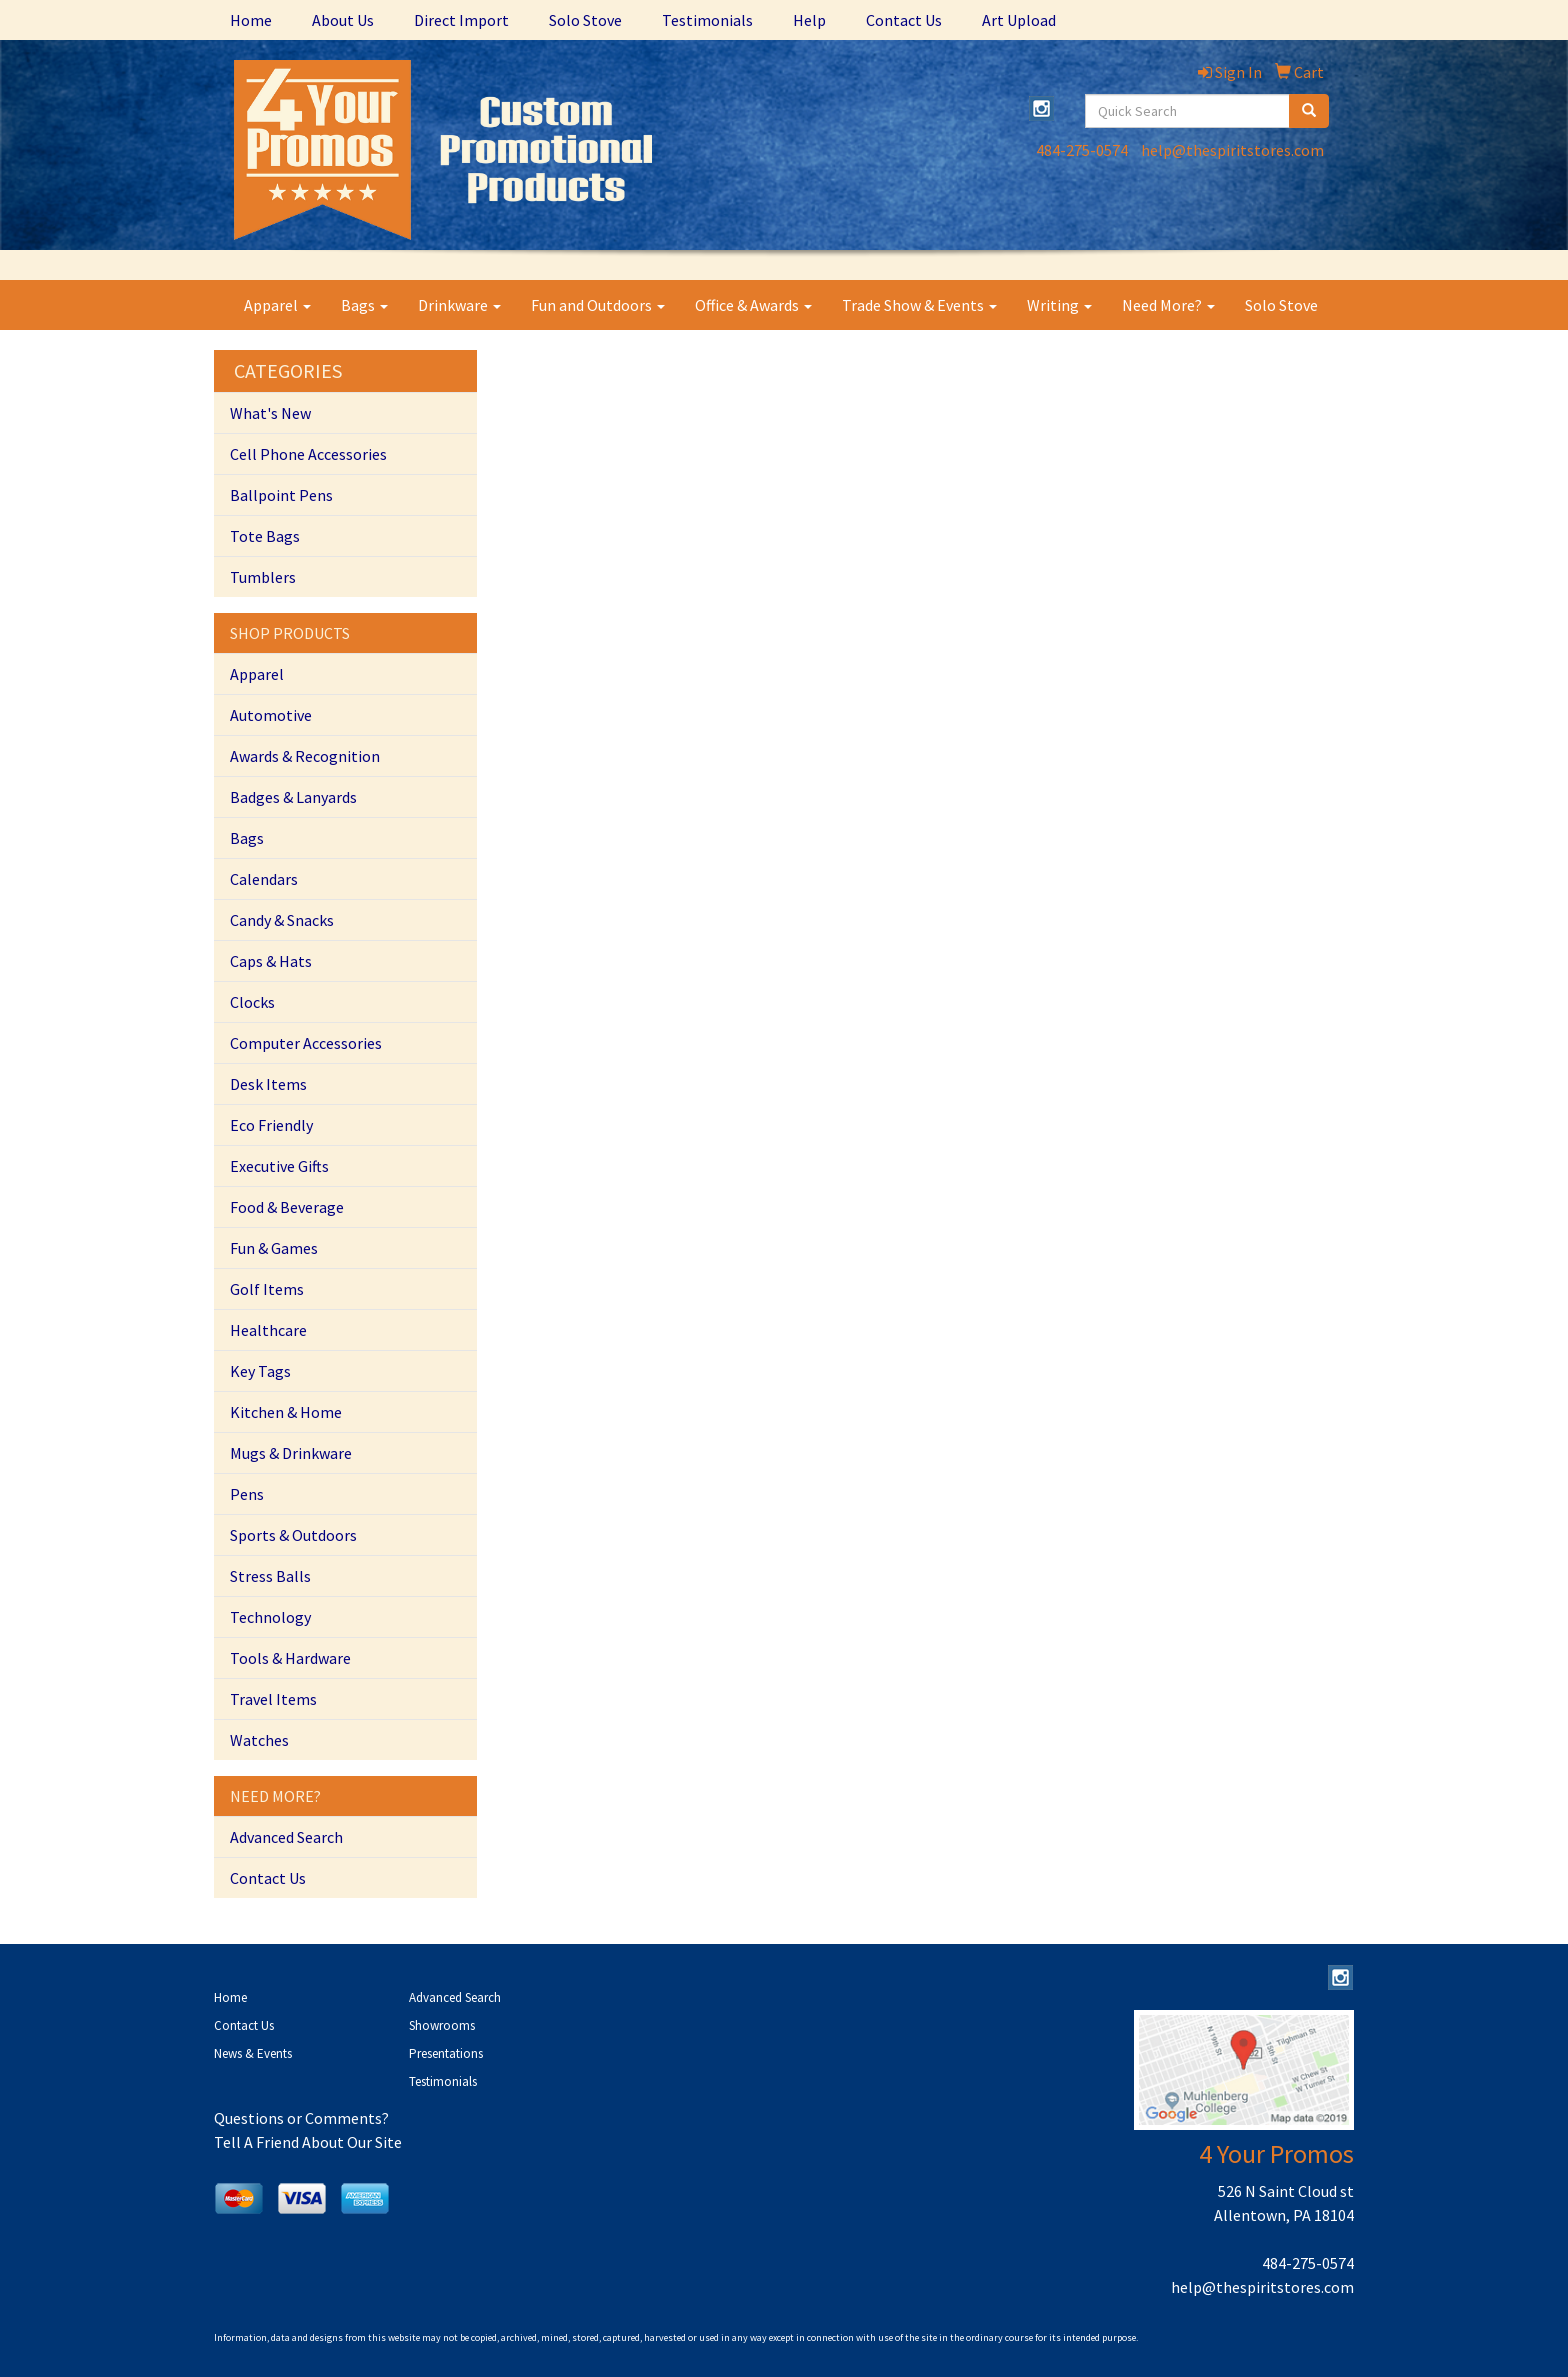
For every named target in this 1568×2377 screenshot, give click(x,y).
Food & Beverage (287, 1207)
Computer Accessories (306, 1043)
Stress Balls (270, 1576)
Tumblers (263, 577)
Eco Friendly (271, 1125)
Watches (259, 1740)
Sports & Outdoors (293, 1535)
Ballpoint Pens (281, 495)
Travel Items (273, 1699)
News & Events (253, 2053)
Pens (247, 1494)
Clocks (252, 1002)
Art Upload (1019, 20)
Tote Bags (265, 536)
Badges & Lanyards (293, 797)
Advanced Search (286, 1837)
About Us (343, 20)
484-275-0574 (1082, 150)
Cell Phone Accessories (308, 454)
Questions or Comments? (301, 2118)
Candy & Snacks (282, 920)
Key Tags (260, 1371)
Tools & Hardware (290, 1658)
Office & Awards (753, 305)
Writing (1059, 305)
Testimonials (707, 20)
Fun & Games (274, 1248)
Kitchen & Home (286, 1412)
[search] (1309, 111)
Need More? (1168, 305)
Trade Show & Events (919, 305)
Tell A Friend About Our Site (308, 2142)
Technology (270, 1617)
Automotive (271, 715)
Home (251, 20)
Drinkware (459, 305)
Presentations (446, 2053)
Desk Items (268, 1084)
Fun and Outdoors (598, 305)
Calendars (264, 879)
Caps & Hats (271, 961)
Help (809, 20)
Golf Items (267, 1289)
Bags (364, 305)
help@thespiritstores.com (1232, 150)
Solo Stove (585, 20)
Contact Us (904, 20)
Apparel (277, 305)
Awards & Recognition (305, 756)
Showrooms (442, 2025)
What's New (270, 413)
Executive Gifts (279, 1166)
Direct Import (461, 20)
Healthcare (268, 1330)
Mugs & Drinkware (291, 1453)
